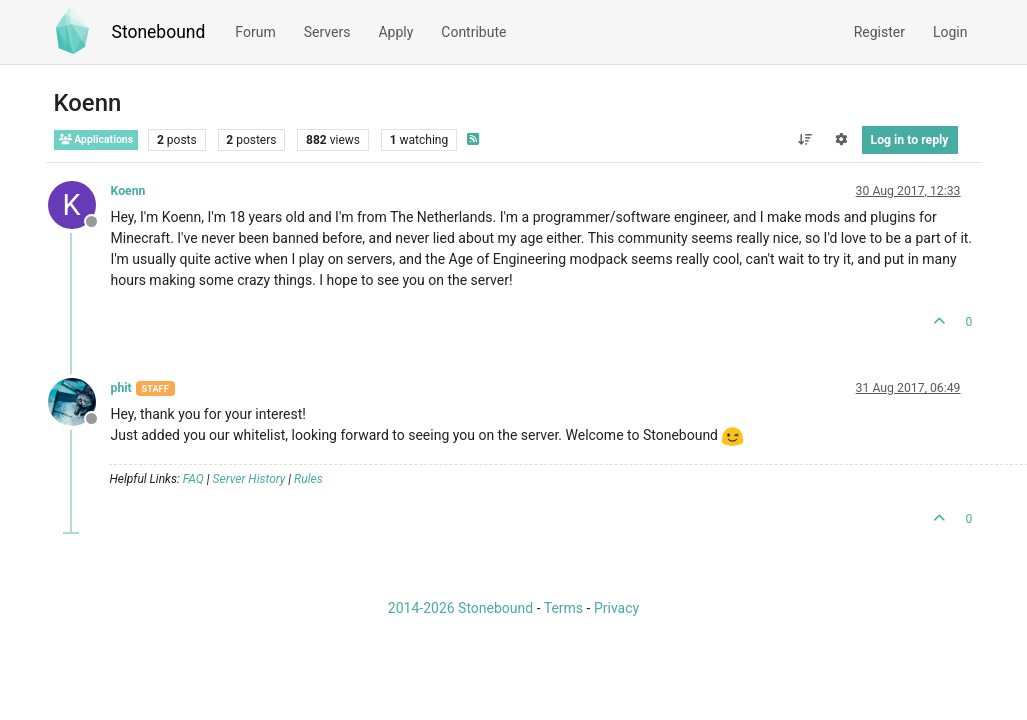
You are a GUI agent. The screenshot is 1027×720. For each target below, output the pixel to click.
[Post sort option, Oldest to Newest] (804, 140)
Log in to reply (910, 140)
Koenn (128, 191)
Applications (96, 139)
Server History (249, 479)
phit (121, 388)
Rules (308, 479)
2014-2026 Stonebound (460, 608)
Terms (563, 608)
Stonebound (159, 32)
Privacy (616, 608)
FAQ (193, 479)
